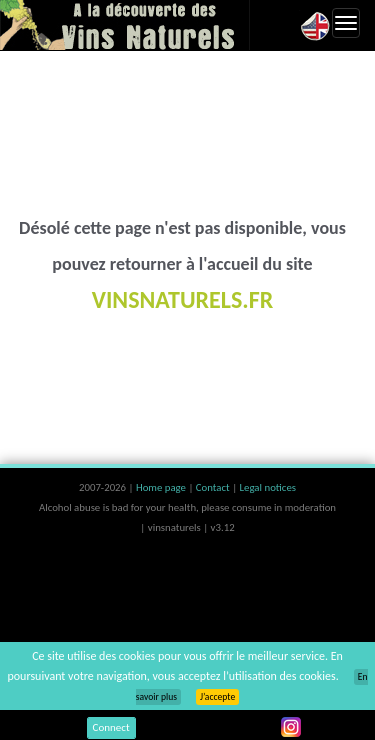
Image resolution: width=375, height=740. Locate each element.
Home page (162, 487)
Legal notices (268, 487)
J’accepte (217, 697)
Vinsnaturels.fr (125, 25)
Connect (111, 727)
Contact (214, 487)
